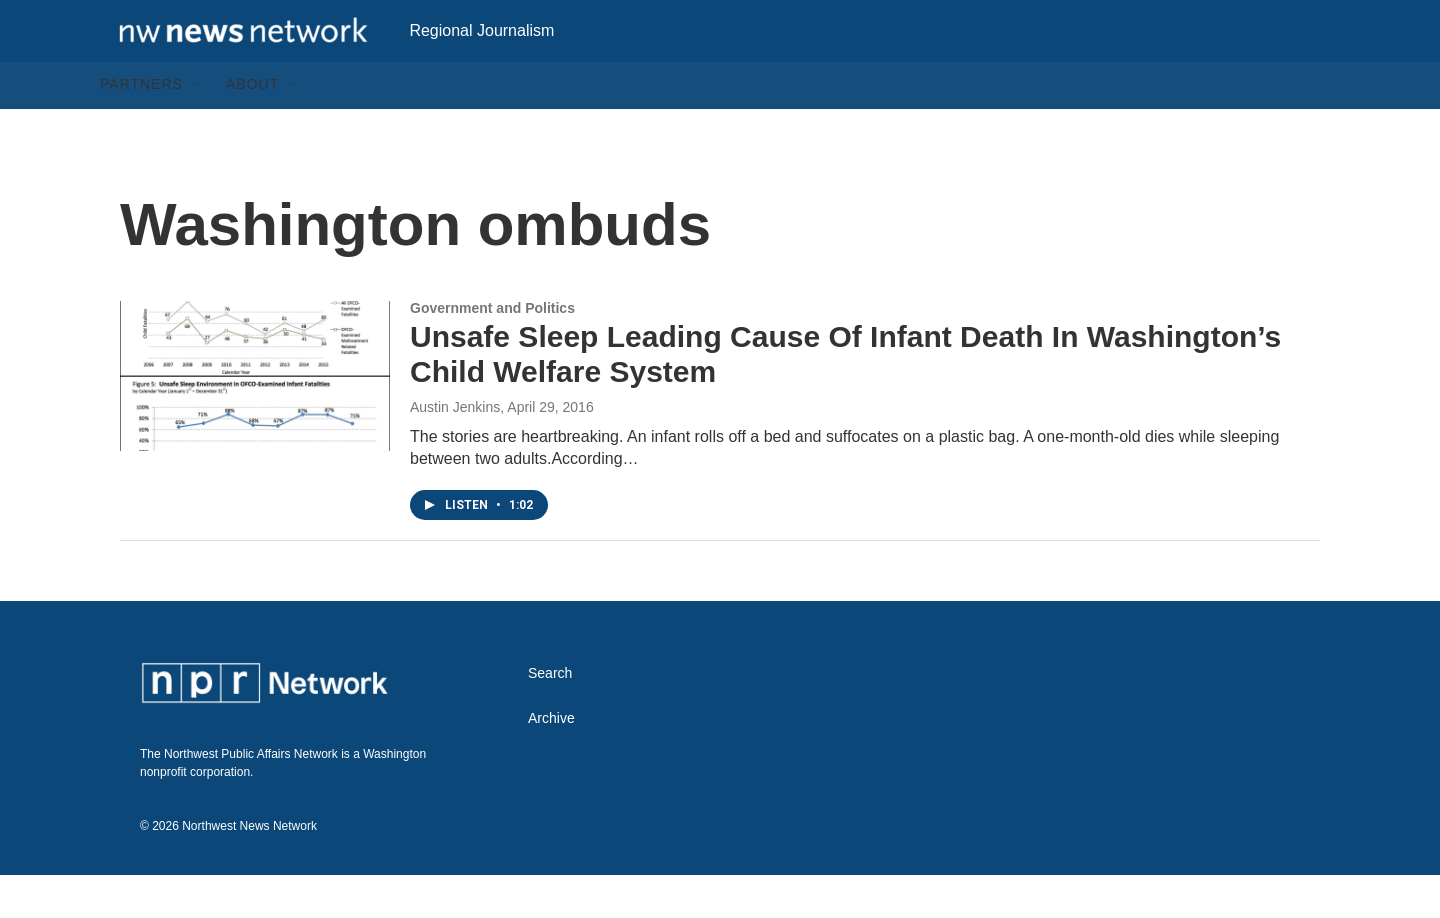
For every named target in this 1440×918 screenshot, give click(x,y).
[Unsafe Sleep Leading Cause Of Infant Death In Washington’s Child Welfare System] (255, 419)
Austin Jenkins (455, 450)
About (252, 128)
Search (550, 716)
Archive (551, 761)
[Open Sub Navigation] (198, 128)
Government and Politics (492, 351)
